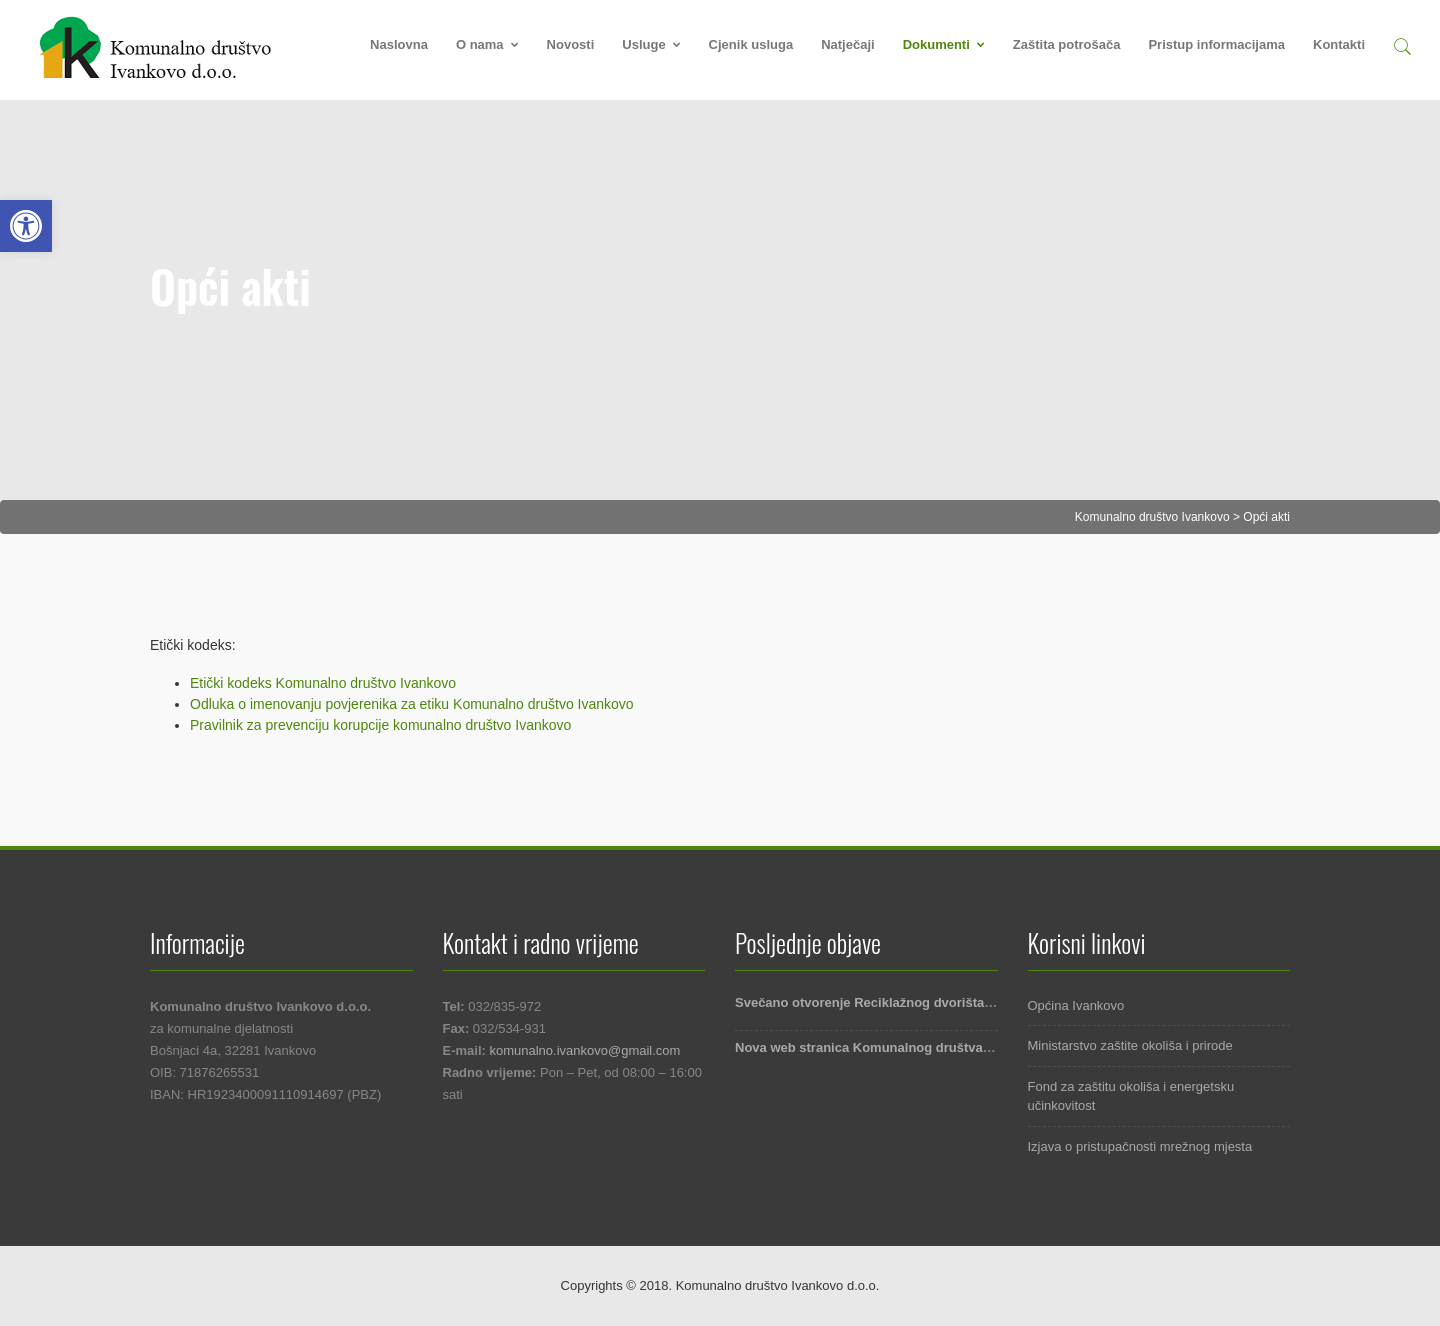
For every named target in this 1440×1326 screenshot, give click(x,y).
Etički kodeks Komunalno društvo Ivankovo (323, 683)
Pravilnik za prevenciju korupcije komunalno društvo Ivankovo (380, 725)
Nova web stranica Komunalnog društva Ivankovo (889, 1047)
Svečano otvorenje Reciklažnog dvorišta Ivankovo (889, 1002)
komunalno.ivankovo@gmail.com (584, 1050)
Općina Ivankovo (1076, 1005)
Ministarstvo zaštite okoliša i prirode (1130, 1045)
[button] (1402, 43)
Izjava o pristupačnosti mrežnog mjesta (1140, 1146)
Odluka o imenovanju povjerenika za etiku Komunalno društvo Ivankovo (412, 704)
